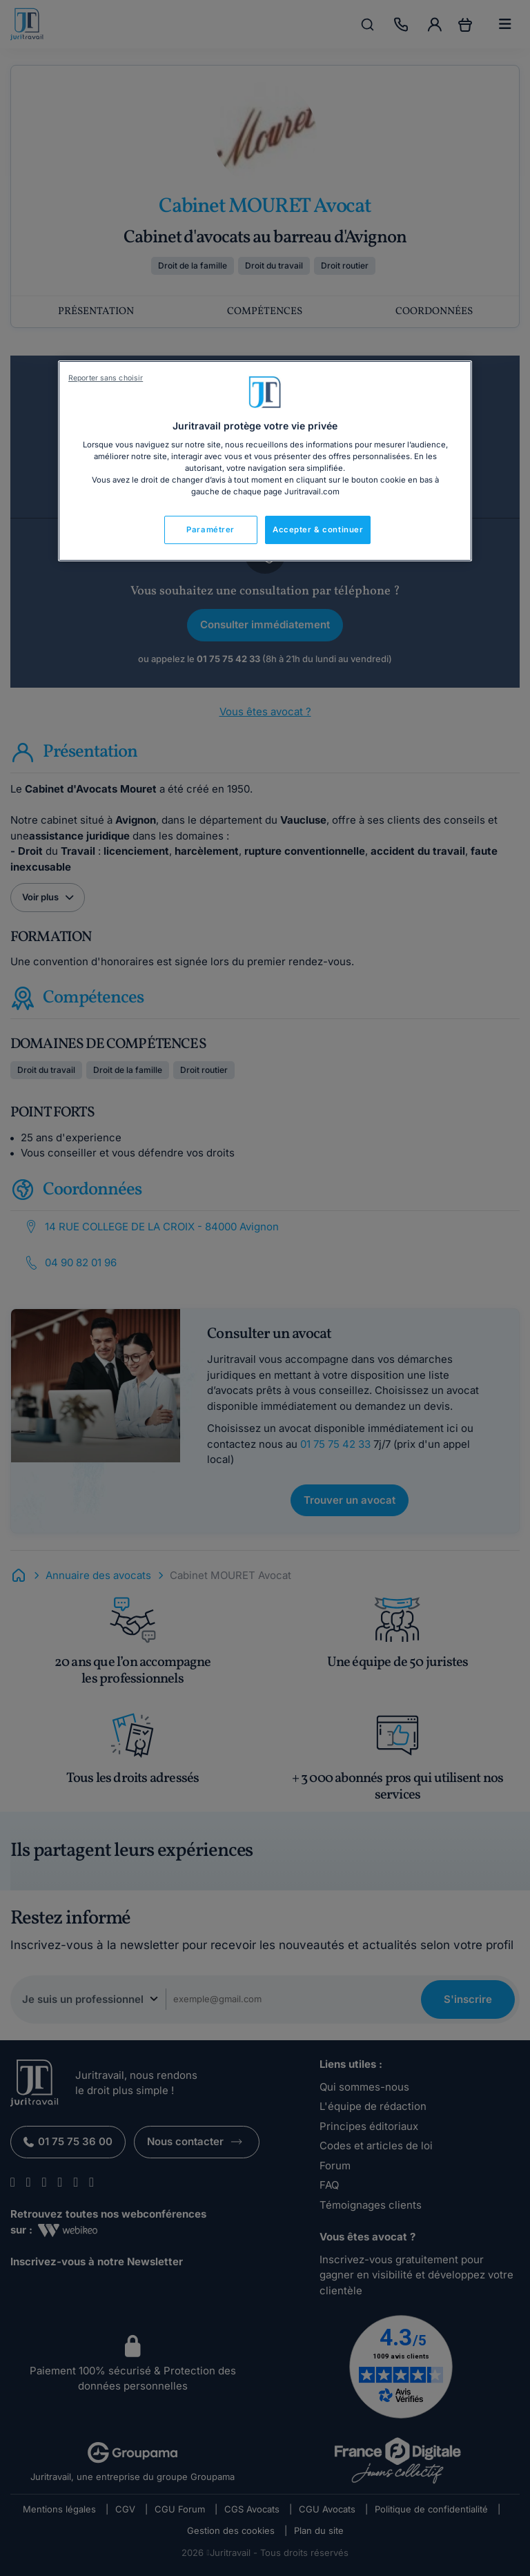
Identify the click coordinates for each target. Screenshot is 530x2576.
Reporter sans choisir (105, 378)
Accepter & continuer (318, 529)
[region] (265, 461)
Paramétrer (210, 529)
